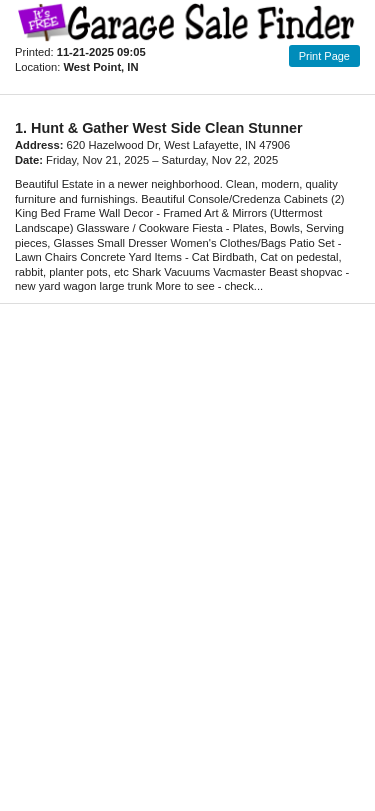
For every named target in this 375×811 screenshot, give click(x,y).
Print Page (324, 56)
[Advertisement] (187, 546)
